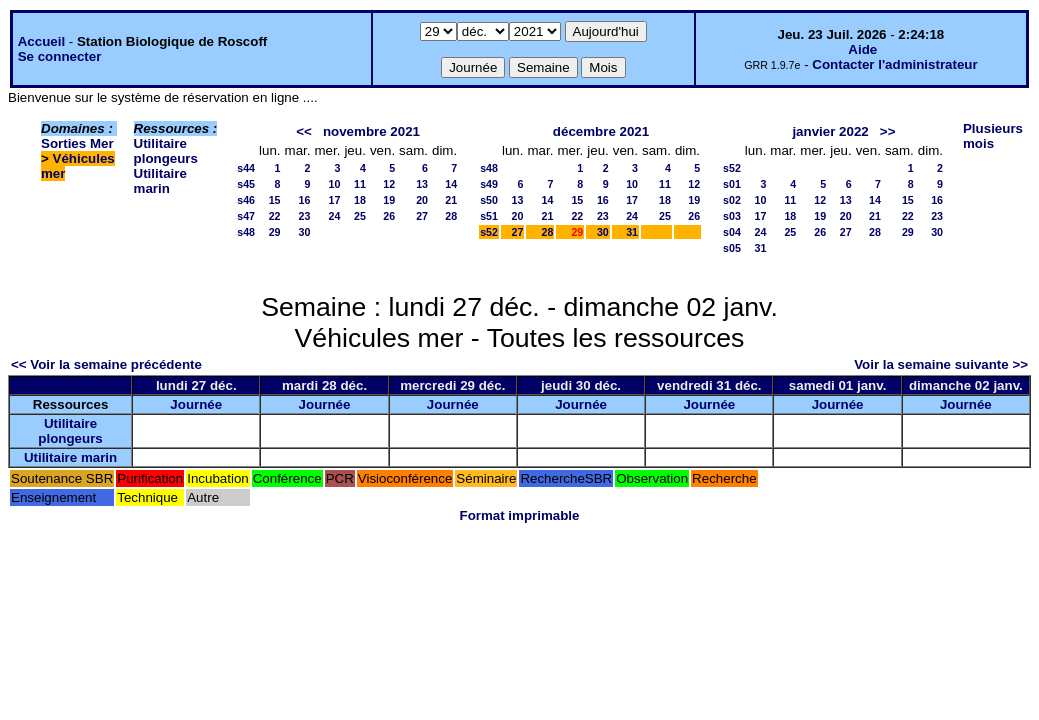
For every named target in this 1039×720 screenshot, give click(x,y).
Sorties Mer (77, 143)
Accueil (41, 41)
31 (632, 232)
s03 (732, 216)
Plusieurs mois (993, 136)
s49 (489, 184)
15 (275, 200)
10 (335, 184)
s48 (246, 232)
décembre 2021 (601, 131)
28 (451, 216)
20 (422, 200)
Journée (196, 404)
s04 (732, 232)
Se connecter (60, 56)
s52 (489, 232)
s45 (246, 184)
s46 (246, 200)
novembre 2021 (371, 131)
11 (360, 184)
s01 (732, 184)
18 (360, 200)
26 (389, 216)
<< (304, 131)
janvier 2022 (830, 131)
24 (335, 216)
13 (422, 184)
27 (422, 216)
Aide (862, 49)
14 (451, 184)
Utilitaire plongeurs (166, 151)
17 (335, 200)
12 (389, 184)
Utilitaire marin (160, 181)
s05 (732, 248)
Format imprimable (520, 515)
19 (389, 200)
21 (451, 200)
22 (275, 216)
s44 (246, 168)
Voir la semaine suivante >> (941, 364)
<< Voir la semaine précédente (106, 364)
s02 (732, 200)
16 (305, 200)
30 (305, 232)
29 (275, 232)
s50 (489, 200)
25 (360, 216)
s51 (489, 216)
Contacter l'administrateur (894, 64)
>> (888, 131)
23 (305, 216)
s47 (246, 216)
